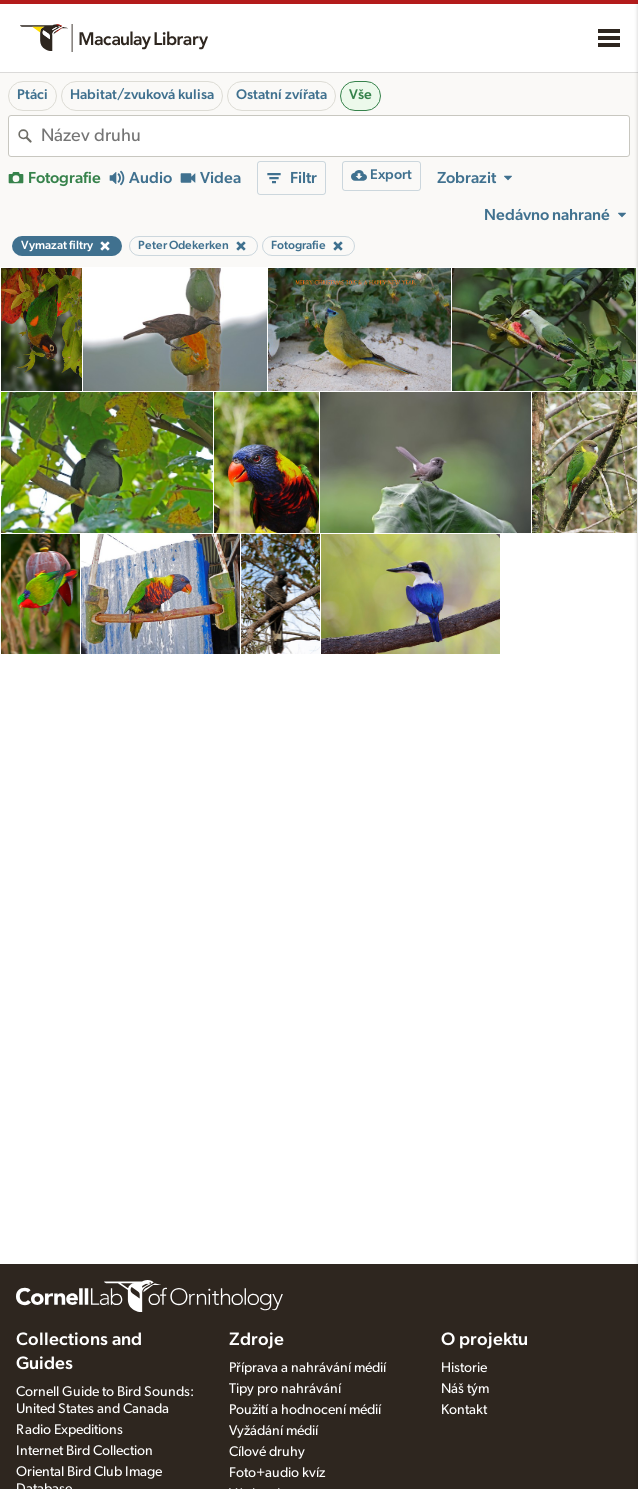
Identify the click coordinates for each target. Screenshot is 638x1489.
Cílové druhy (267, 1452)
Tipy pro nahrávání (285, 1389)
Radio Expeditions (69, 1430)
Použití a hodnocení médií (305, 1410)
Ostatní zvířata (281, 95)
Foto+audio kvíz (277, 1473)
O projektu (484, 1340)
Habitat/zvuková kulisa (142, 95)
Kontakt (464, 1410)
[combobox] (335, 136)
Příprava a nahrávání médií (307, 1368)
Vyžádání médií (273, 1431)
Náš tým (465, 1389)
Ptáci (32, 95)
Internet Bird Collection (84, 1451)
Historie (464, 1368)
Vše (360, 95)
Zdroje (256, 1340)
